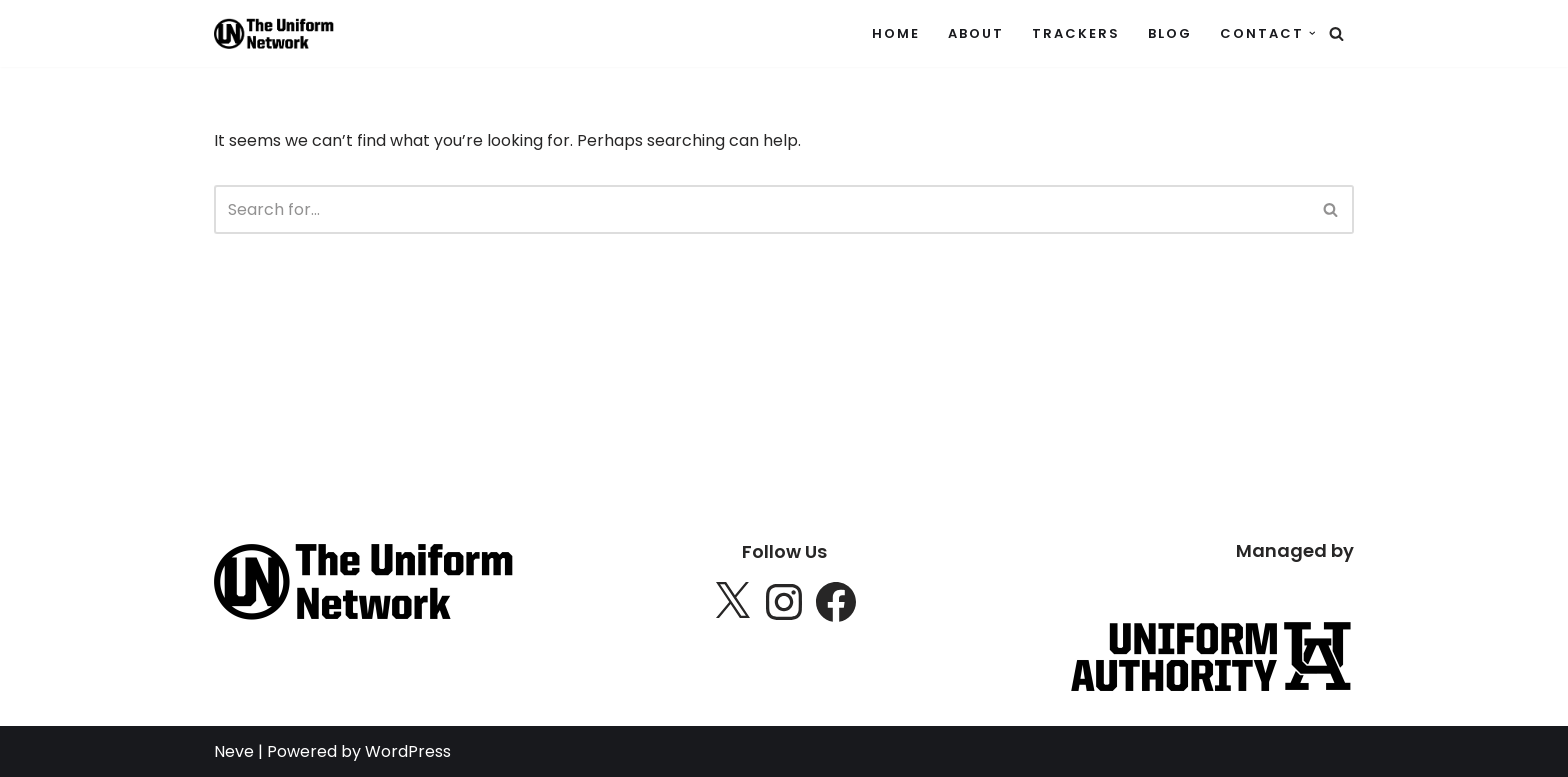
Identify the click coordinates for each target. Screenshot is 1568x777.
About (976, 33)
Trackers (1076, 33)
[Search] (1336, 33)
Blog (1170, 33)
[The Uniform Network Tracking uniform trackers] (274, 33)
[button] (1312, 33)
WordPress (408, 751)
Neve (234, 751)
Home (896, 33)
